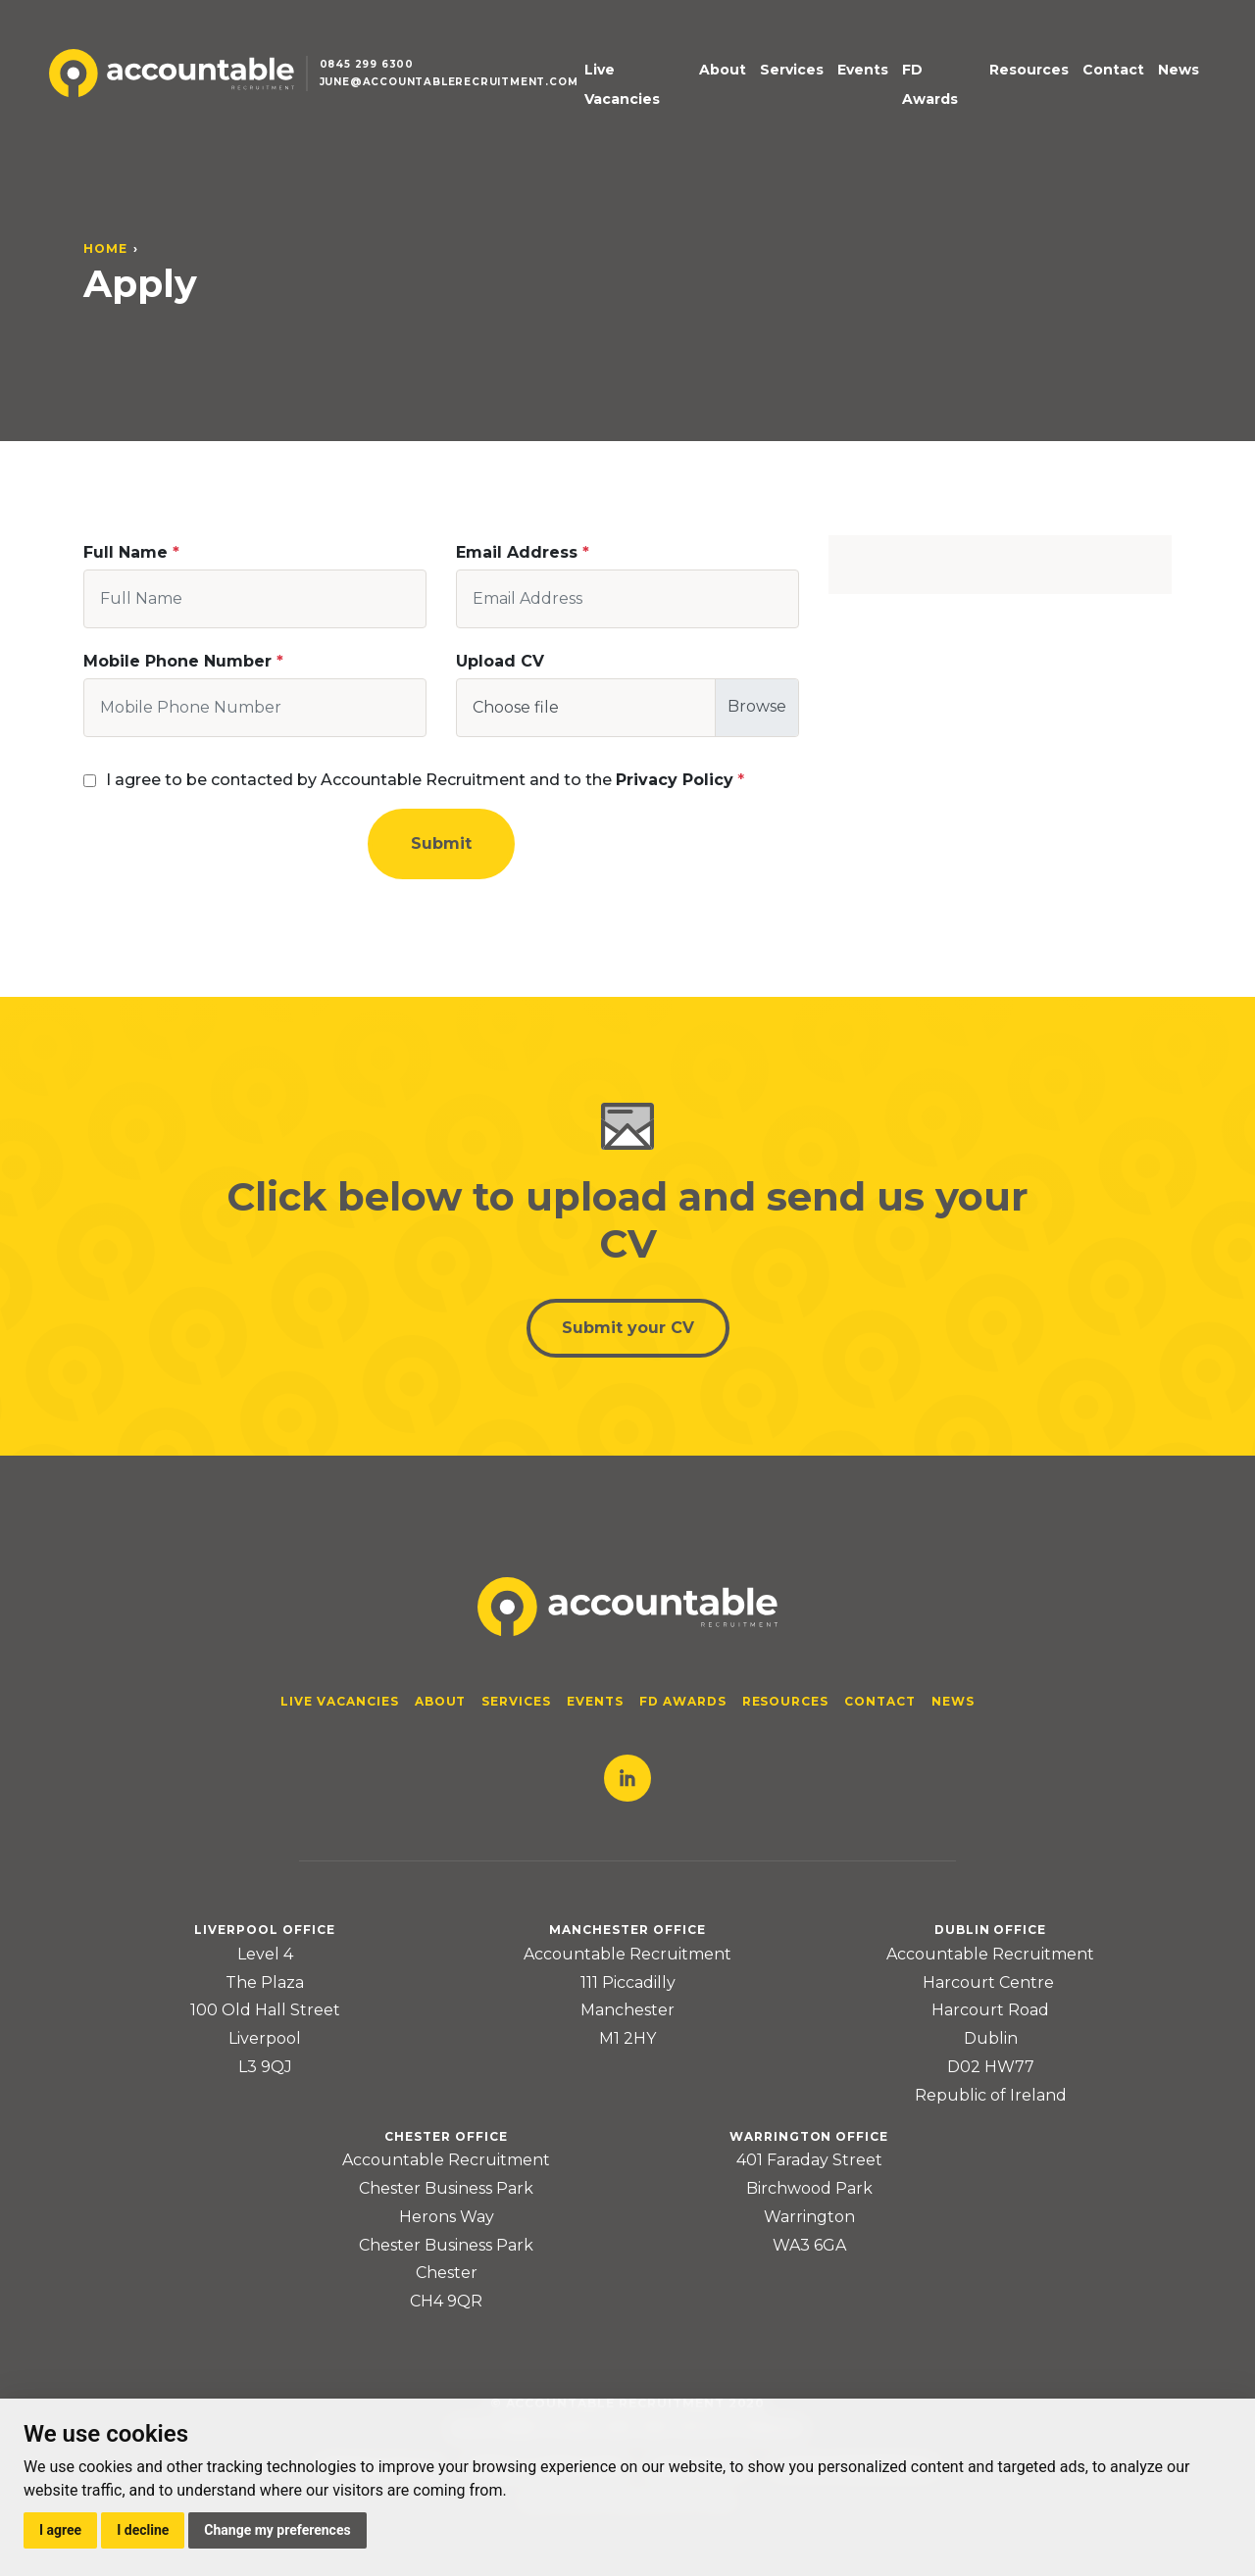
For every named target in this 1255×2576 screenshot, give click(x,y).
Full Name (125, 552)
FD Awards (930, 85)
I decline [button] (143, 2530)
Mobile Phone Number (177, 661)
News (1178, 69)
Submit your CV (628, 1327)
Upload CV (500, 661)
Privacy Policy (674, 779)
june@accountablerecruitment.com (449, 81)
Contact (1113, 69)
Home (105, 248)
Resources (1029, 69)
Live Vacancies (622, 85)
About (722, 69)
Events (862, 69)
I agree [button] (60, 2530)
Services (792, 69)
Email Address (516, 552)
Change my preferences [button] (277, 2530)
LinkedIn (627, 1778)
